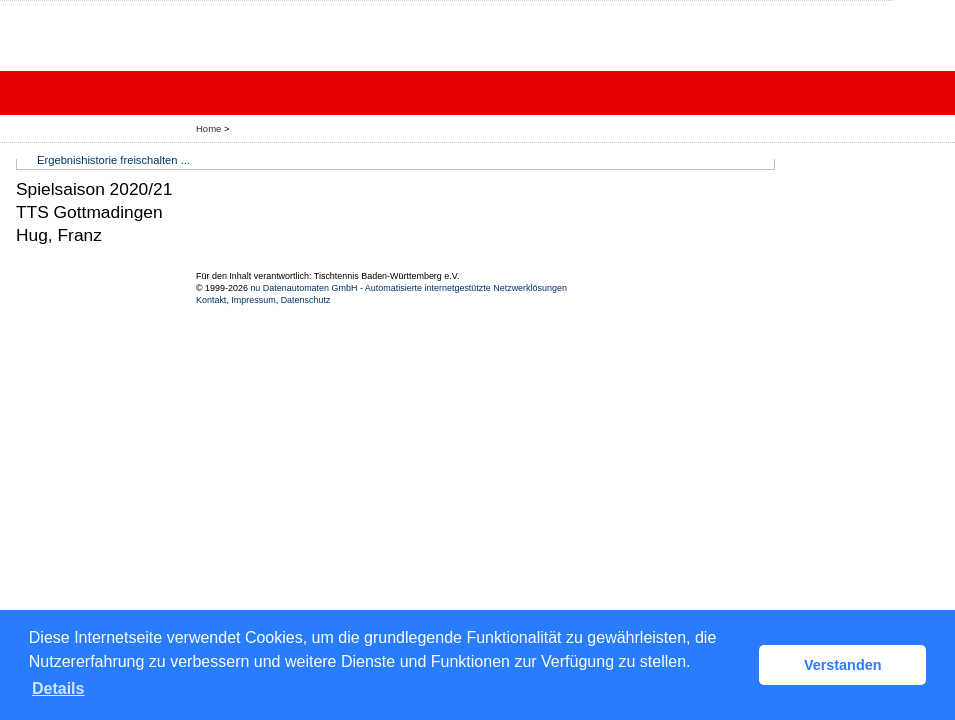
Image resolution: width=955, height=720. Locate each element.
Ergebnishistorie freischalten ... (113, 160)
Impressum (253, 300)
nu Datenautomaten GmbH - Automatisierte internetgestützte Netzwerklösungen (408, 288)
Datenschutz (306, 300)
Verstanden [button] (843, 665)
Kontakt (211, 300)
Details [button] (58, 688)
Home (208, 128)
